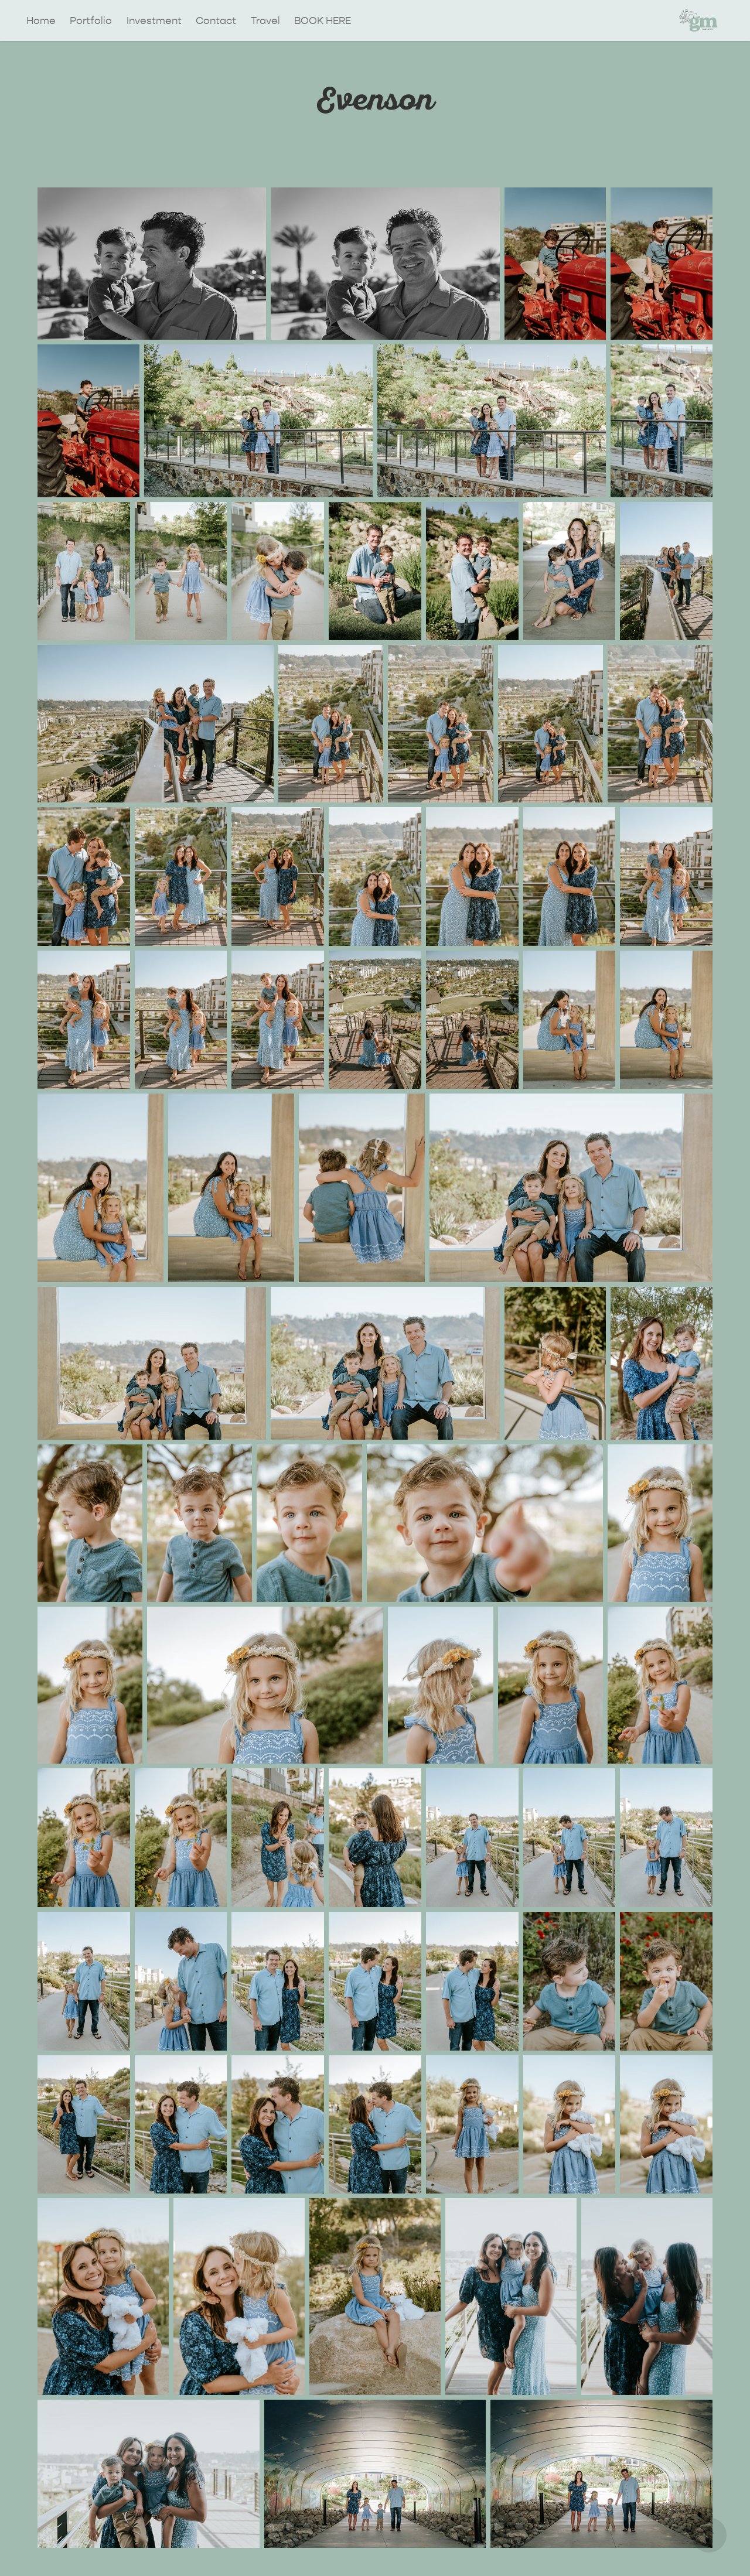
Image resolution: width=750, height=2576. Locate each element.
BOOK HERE (322, 20)
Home (41, 20)
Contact (216, 20)
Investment (154, 20)
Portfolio (91, 20)
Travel (265, 20)
